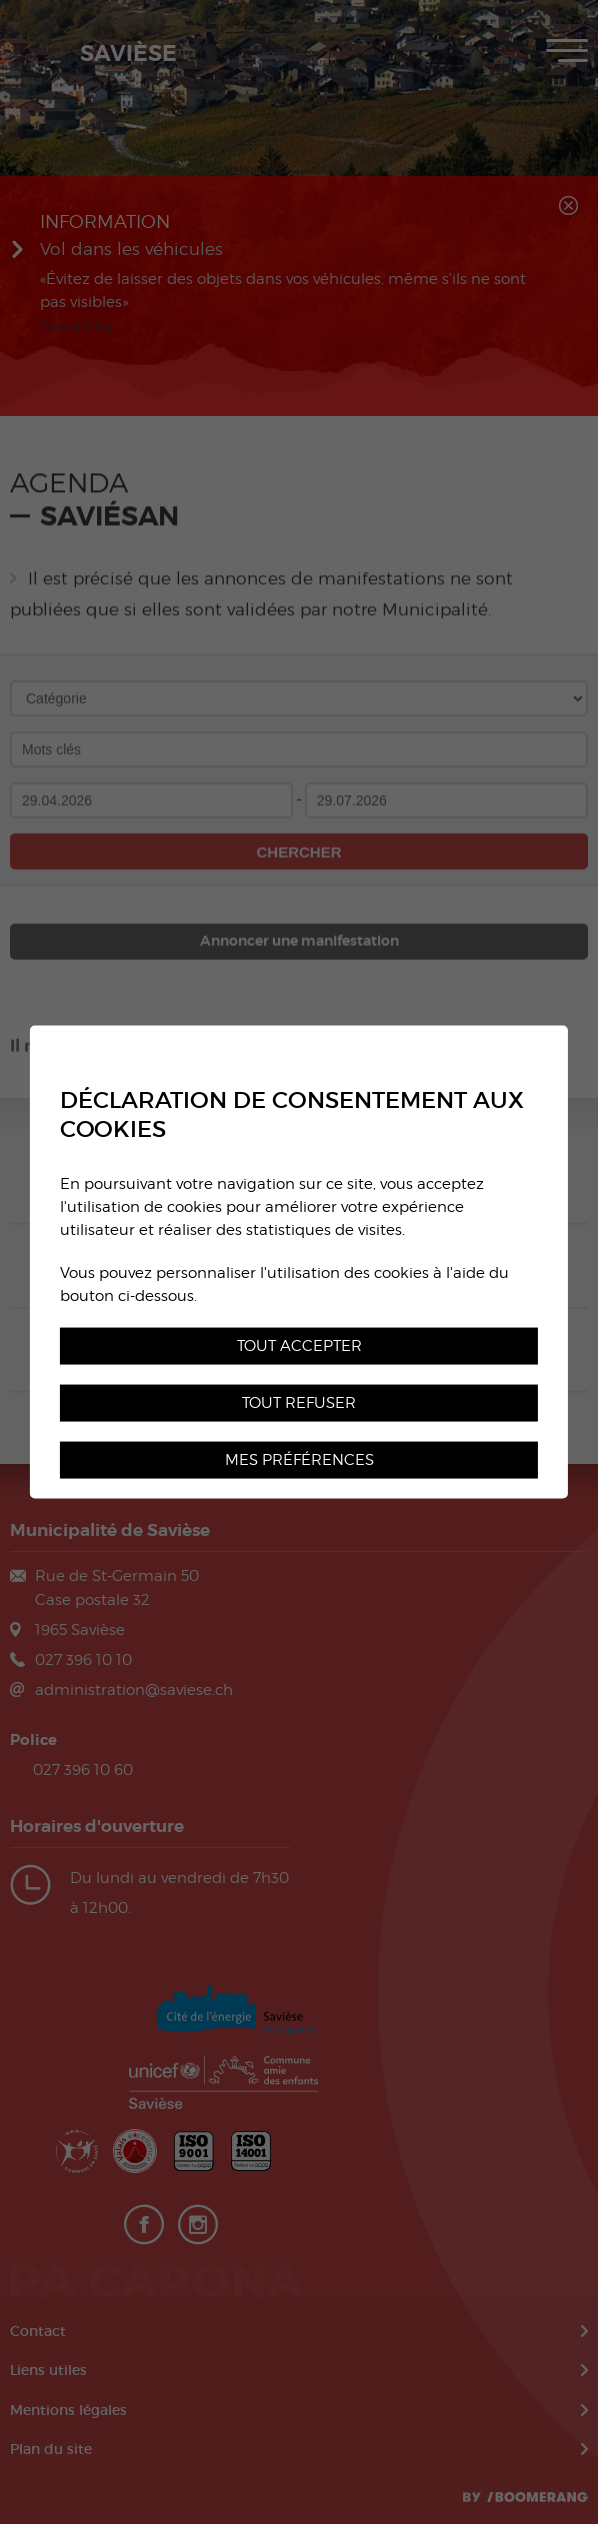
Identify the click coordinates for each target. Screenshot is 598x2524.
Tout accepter (299, 1345)
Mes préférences (299, 1459)
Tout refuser (299, 1402)
